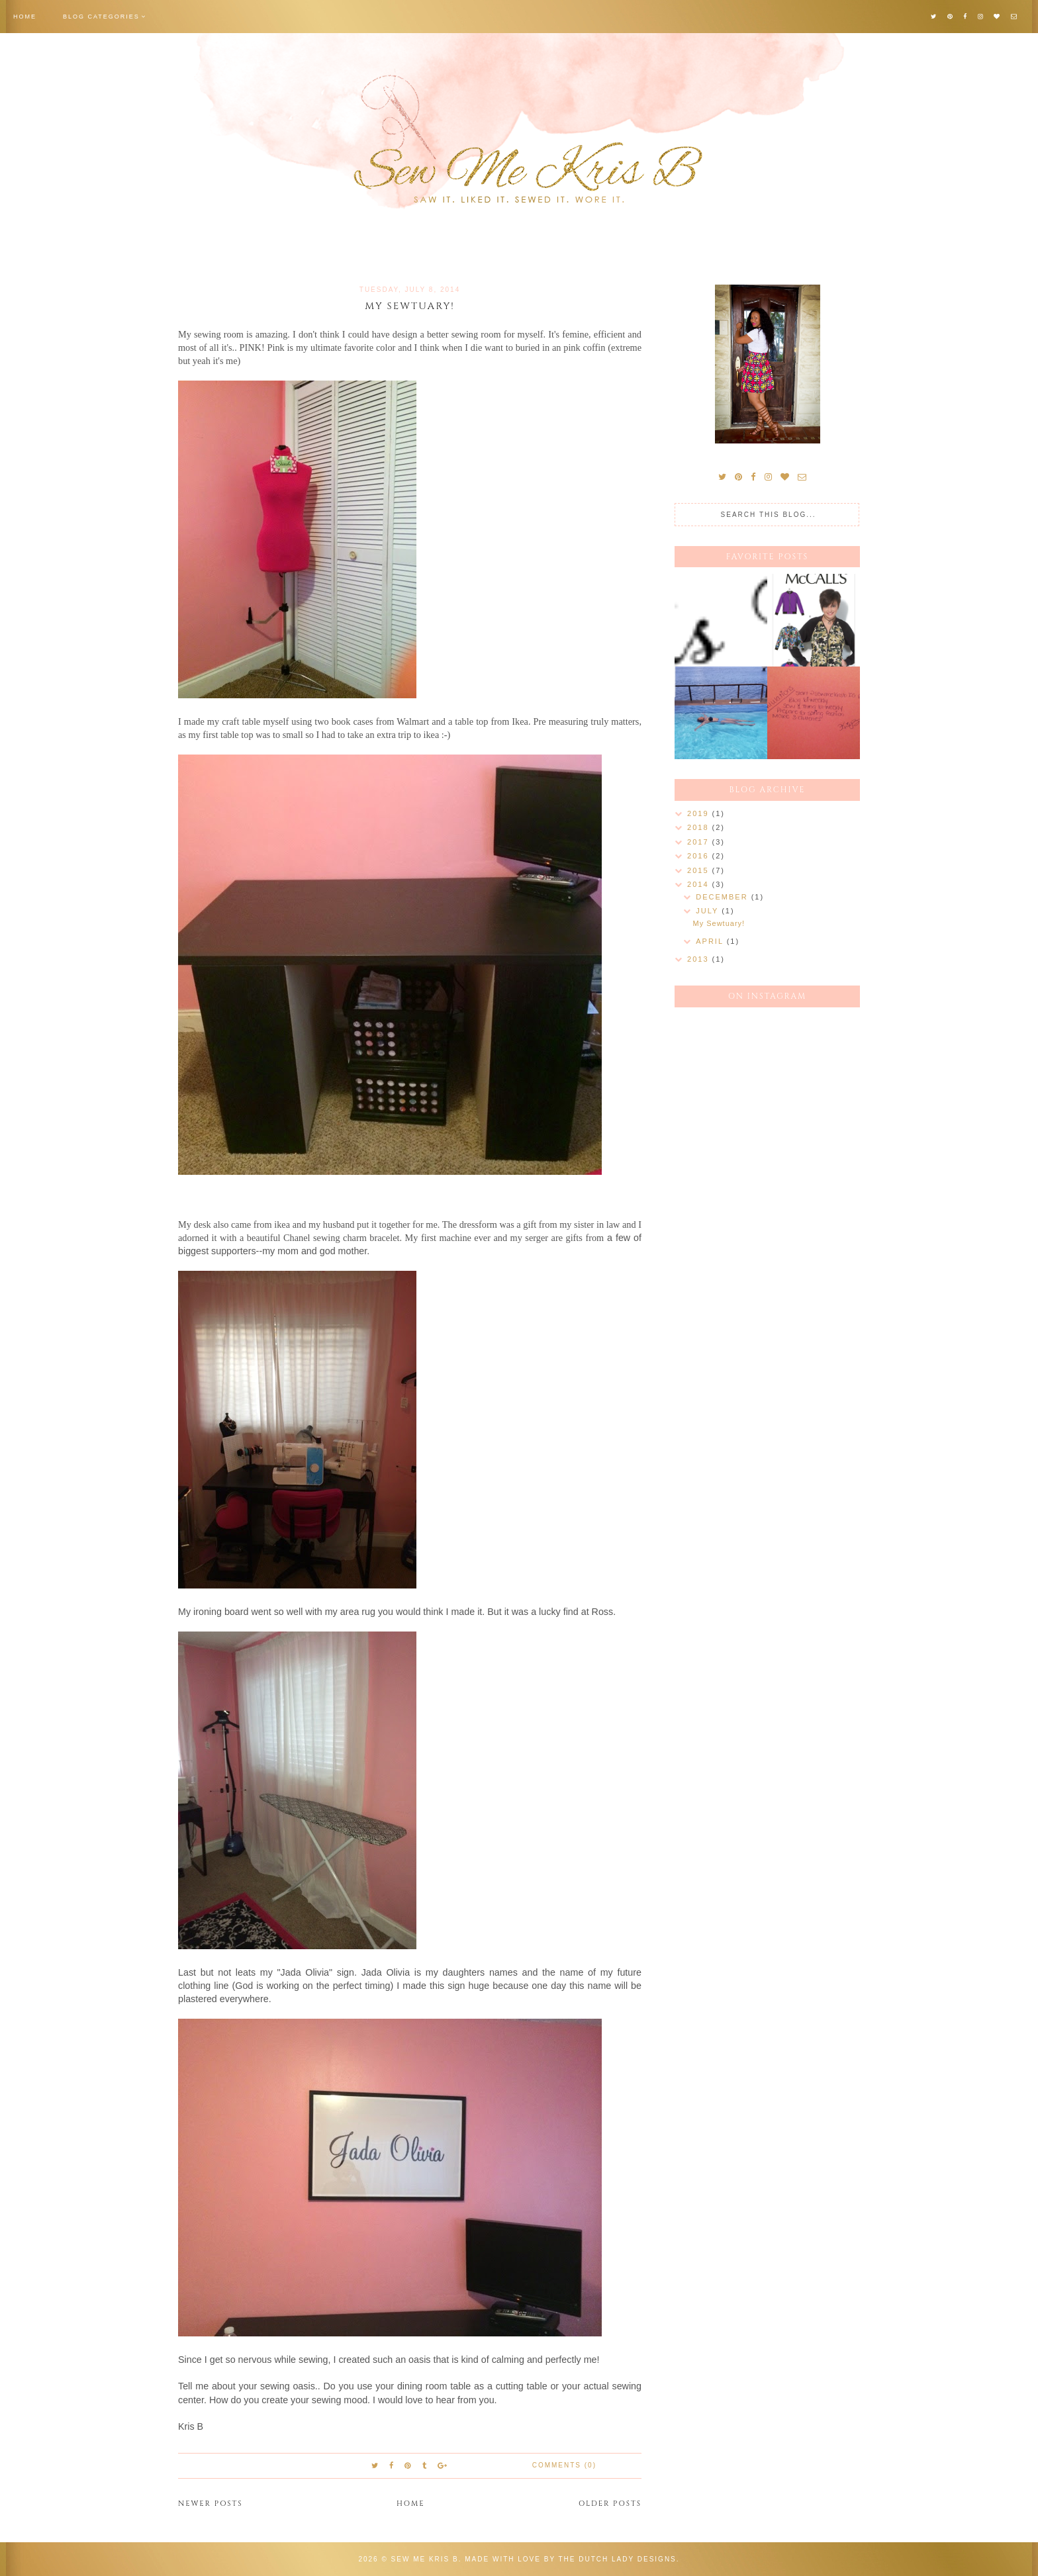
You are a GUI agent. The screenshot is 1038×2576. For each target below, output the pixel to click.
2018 (699, 827)
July (709, 911)
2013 (699, 959)
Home (24, 16)
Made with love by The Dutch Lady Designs (571, 2559)
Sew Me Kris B (425, 2559)
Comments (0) (564, 2465)
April (711, 941)
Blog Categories (101, 16)
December (723, 897)
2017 (699, 842)
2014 (699, 884)
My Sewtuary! (410, 306)
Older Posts (610, 2503)
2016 (699, 856)
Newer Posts (210, 2503)
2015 (699, 870)
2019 (699, 813)
